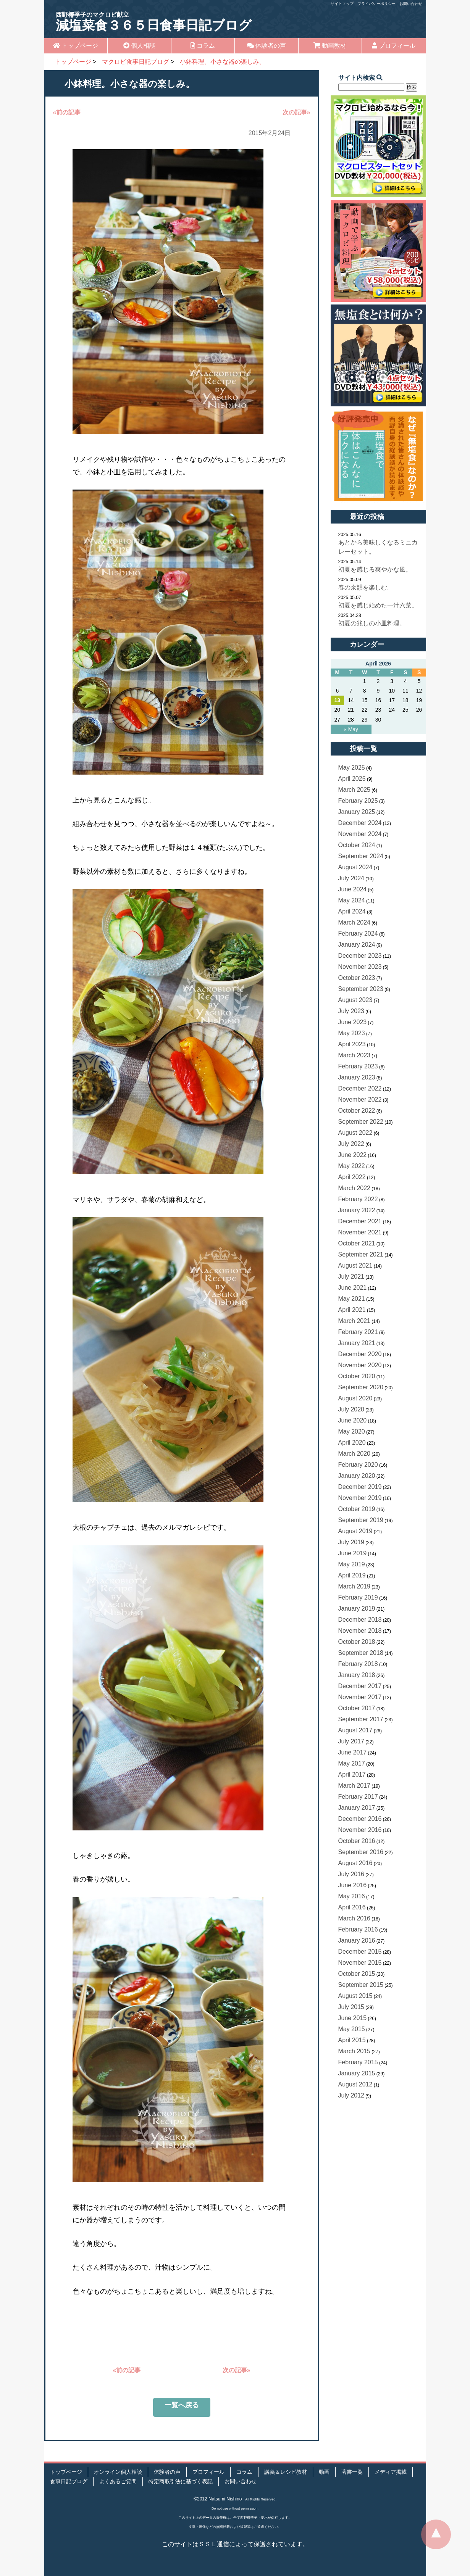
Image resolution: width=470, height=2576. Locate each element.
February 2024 (358, 933)
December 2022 (360, 1088)
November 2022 (360, 1099)
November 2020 (360, 1365)
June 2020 (352, 1420)
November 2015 (360, 1962)
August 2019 (355, 1531)
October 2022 (356, 1110)
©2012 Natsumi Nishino (218, 2499)
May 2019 (351, 1564)
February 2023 (358, 1066)
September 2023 (360, 989)
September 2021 (360, 1254)
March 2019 (354, 1586)
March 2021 (354, 1321)
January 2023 (356, 1077)
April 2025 (352, 778)
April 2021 (352, 1310)
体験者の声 (266, 45)
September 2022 (360, 1121)
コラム (203, 45)
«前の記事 (67, 112)
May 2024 (351, 900)
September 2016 (360, 1852)
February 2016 (358, 1929)
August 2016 (355, 1863)
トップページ (75, 45)
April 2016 (352, 1907)
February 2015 (358, 2062)
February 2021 (358, 1332)
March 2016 (354, 1918)
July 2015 (351, 2007)
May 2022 (351, 1166)
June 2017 (352, 1752)
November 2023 (360, 966)
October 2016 (356, 1841)
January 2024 (356, 944)
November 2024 (360, 834)
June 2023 (352, 1022)
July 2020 (351, 1409)
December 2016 (360, 1819)
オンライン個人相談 (118, 2472)
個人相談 (139, 45)
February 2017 (358, 1796)
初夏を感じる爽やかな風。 (375, 569)
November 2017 (360, 1697)
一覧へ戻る (182, 2405)
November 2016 (360, 1830)
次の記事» (296, 112)
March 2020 (354, 1453)
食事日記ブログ (68, 2481)
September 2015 (360, 1985)
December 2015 (360, 1951)
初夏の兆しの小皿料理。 (371, 623)
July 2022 (351, 1144)
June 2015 (352, 2018)
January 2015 (356, 2073)
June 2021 (352, 1287)
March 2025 (354, 789)
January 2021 (356, 1343)
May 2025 (351, 767)
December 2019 (360, 1487)
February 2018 (358, 1664)
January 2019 (356, 1608)
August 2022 (355, 1132)
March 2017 (354, 1785)
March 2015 (354, 2051)
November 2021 (360, 1232)
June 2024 (352, 889)
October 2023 (356, 978)
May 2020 (351, 1431)
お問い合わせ (410, 4)
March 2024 (354, 922)
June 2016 (352, 1885)
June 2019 (352, 1553)
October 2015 (356, 1973)
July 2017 (351, 1741)
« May (351, 729)
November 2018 (360, 1630)
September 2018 (360, 1653)
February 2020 (358, 1464)
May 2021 (351, 1298)
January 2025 (356, 812)
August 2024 (355, 867)
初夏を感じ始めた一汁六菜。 (378, 605)
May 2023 (351, 1033)
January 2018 (356, 1675)
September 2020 (360, 1387)
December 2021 (360, 1221)
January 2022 (356, 1210)
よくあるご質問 (118, 2481)
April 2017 (352, 1774)
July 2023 (351, 1011)
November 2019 (360, 1498)
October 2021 (356, 1243)
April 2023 (352, 1044)
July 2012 (351, 2095)
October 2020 (356, 1376)
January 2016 (356, 1940)
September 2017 (360, 1719)
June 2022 (352, 1155)
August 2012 (355, 2084)
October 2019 (356, 1509)
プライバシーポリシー (376, 4)
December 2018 (360, 1619)
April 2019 (352, 1575)
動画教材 (329, 45)
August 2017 (355, 1730)
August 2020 (355, 1398)
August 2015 (355, 1996)
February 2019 (358, 1597)
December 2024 (360, 823)
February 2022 (358, 1199)
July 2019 (351, 1542)
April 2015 (352, 2040)
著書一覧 (352, 2472)
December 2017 (360, 1686)
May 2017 (351, 1763)
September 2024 (360, 856)
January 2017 (356, 1807)
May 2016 (351, 1896)
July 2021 (351, 1276)
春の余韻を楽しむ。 (365, 587)
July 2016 (351, 1874)
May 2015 (351, 2029)
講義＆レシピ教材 (285, 2472)
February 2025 (358, 800)
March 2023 (354, 1055)
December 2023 (360, 955)
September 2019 (360, 1520)
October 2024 (356, 845)
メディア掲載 (391, 2472)
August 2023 (355, 1000)
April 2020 (352, 1442)
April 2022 (352, 1177)
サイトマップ (342, 4)
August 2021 (355, 1265)
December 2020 (360, 1354)
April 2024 (352, 911)
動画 (324, 2472)
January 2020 (356, 1475)
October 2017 (356, 1708)
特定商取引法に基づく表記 (181, 2481)
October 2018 (356, 1641)
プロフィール (393, 45)
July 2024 (351, 878)
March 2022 (354, 1188)
